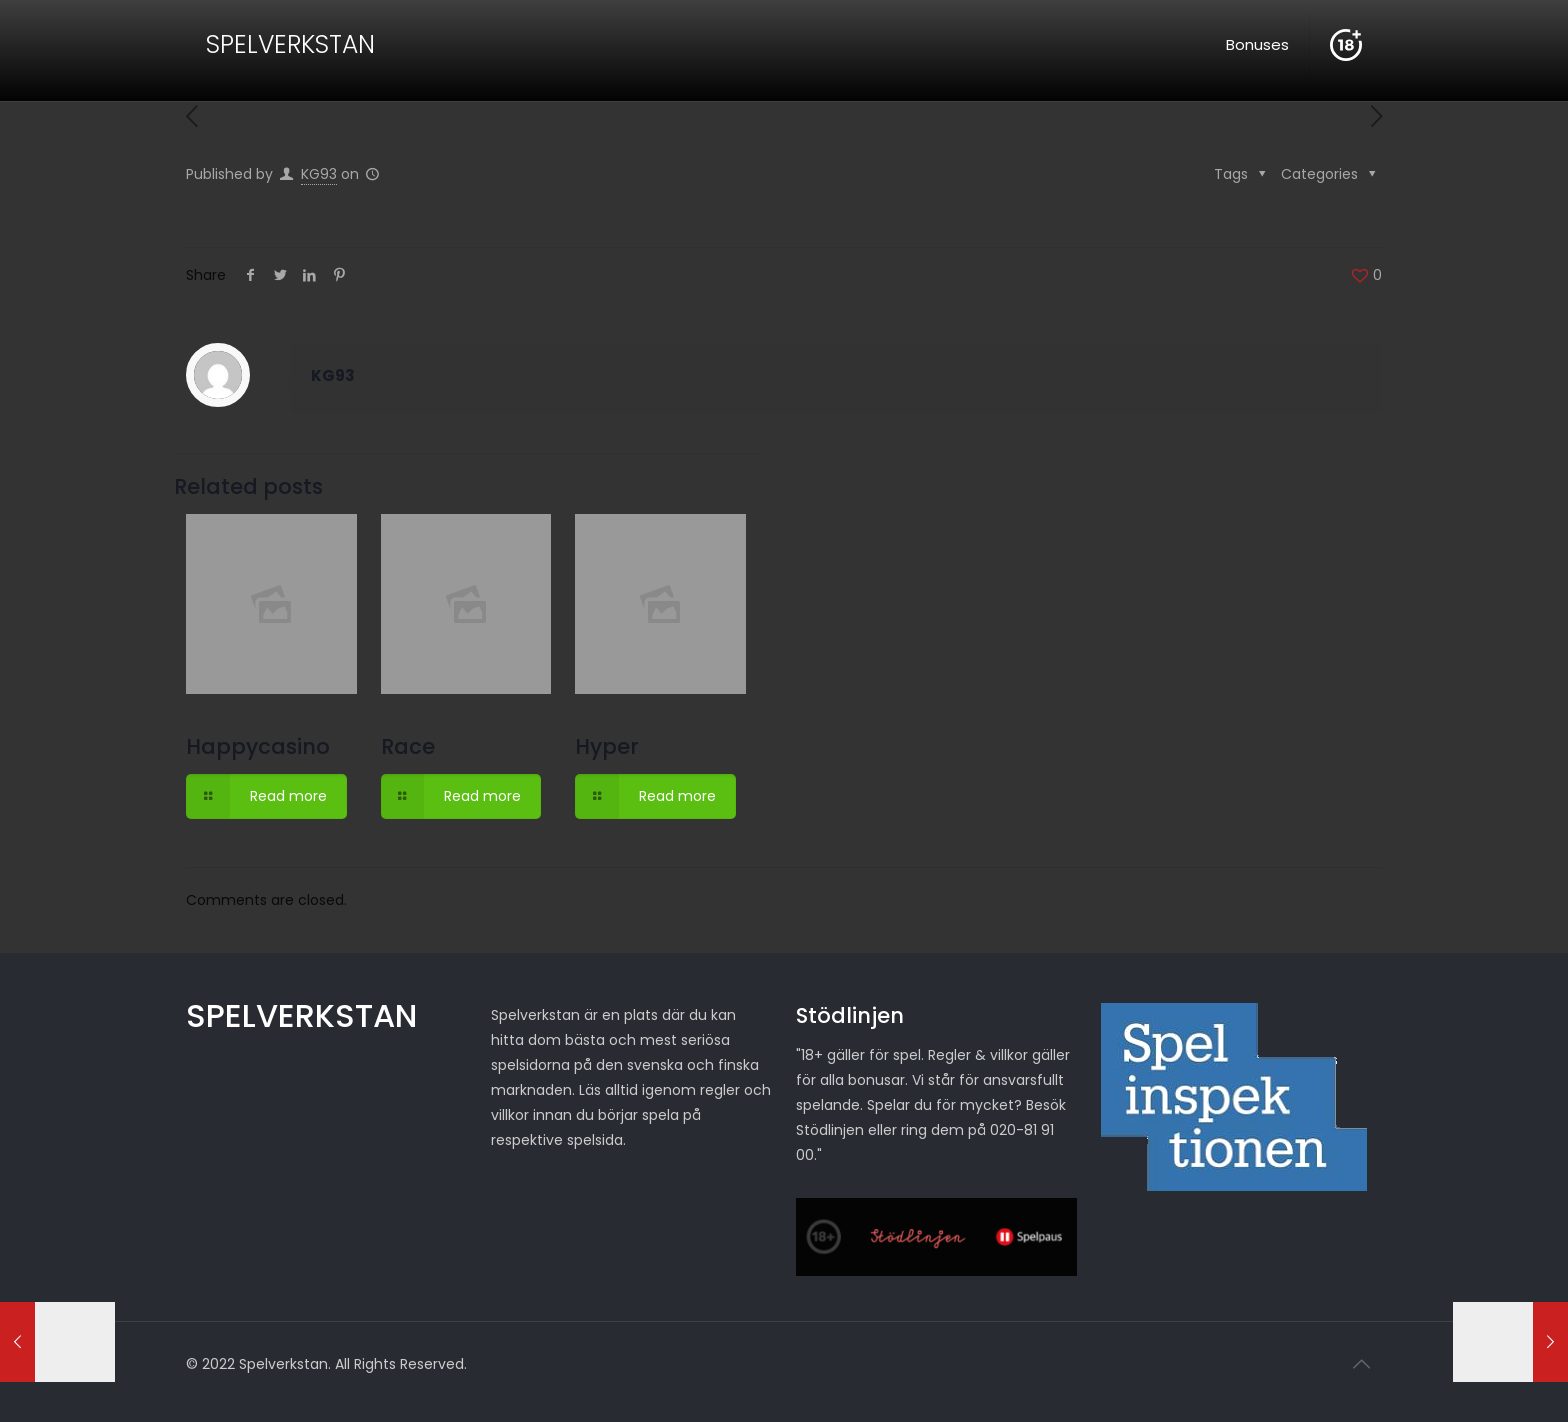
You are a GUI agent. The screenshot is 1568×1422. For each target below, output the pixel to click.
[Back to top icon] (1361, 1364)
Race (408, 746)
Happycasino (258, 746)
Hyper (607, 746)
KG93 (319, 174)
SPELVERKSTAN (290, 44)
